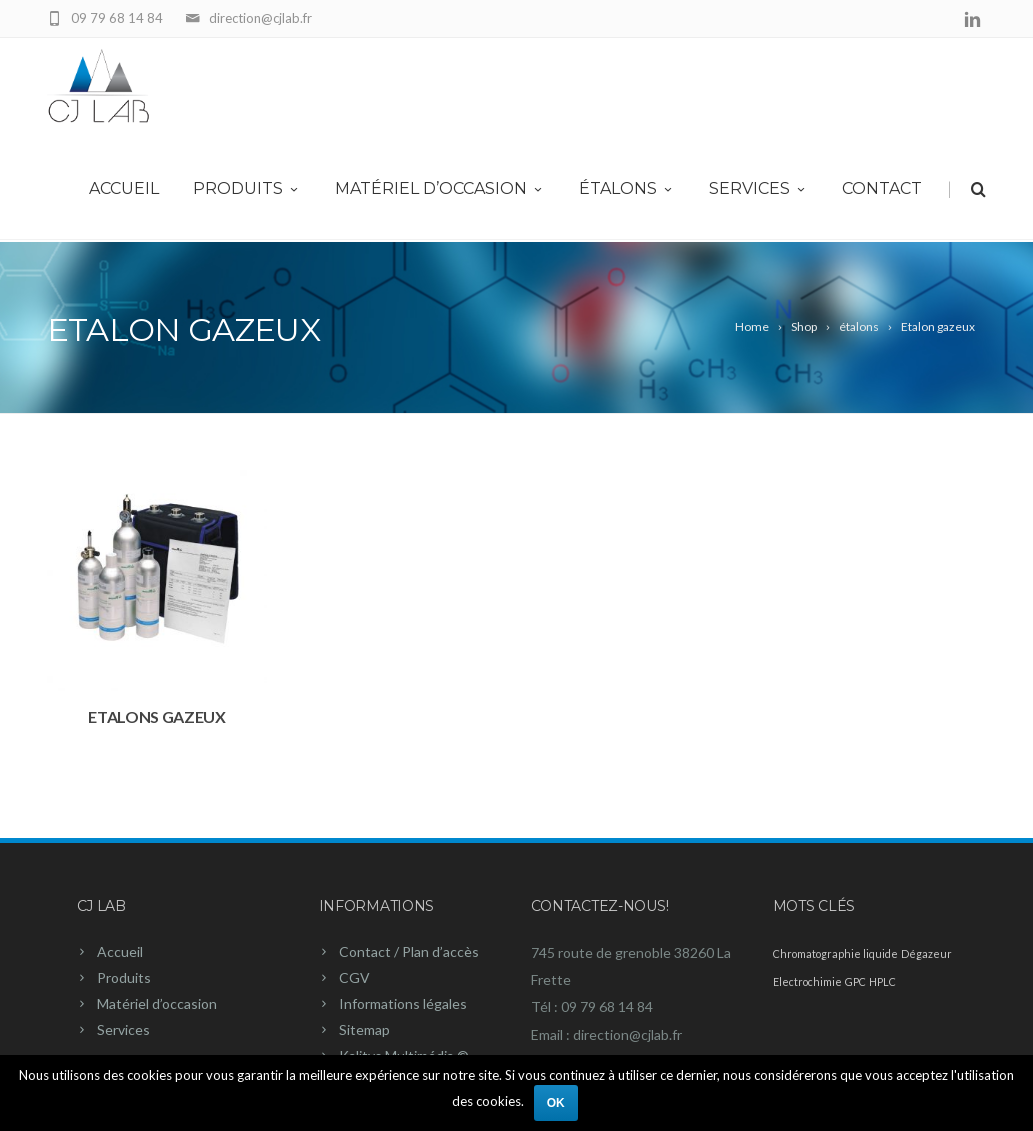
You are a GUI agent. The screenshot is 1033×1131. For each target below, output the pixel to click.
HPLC (882, 981)
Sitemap (364, 1029)
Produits (247, 191)
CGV (354, 977)
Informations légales (403, 1003)
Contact (882, 191)
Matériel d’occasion (440, 191)
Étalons (627, 191)
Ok (556, 1103)
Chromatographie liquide (835, 953)
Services (758, 191)
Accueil (124, 191)
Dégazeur (926, 953)
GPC (855, 981)
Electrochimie (807, 981)
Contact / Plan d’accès (409, 951)
